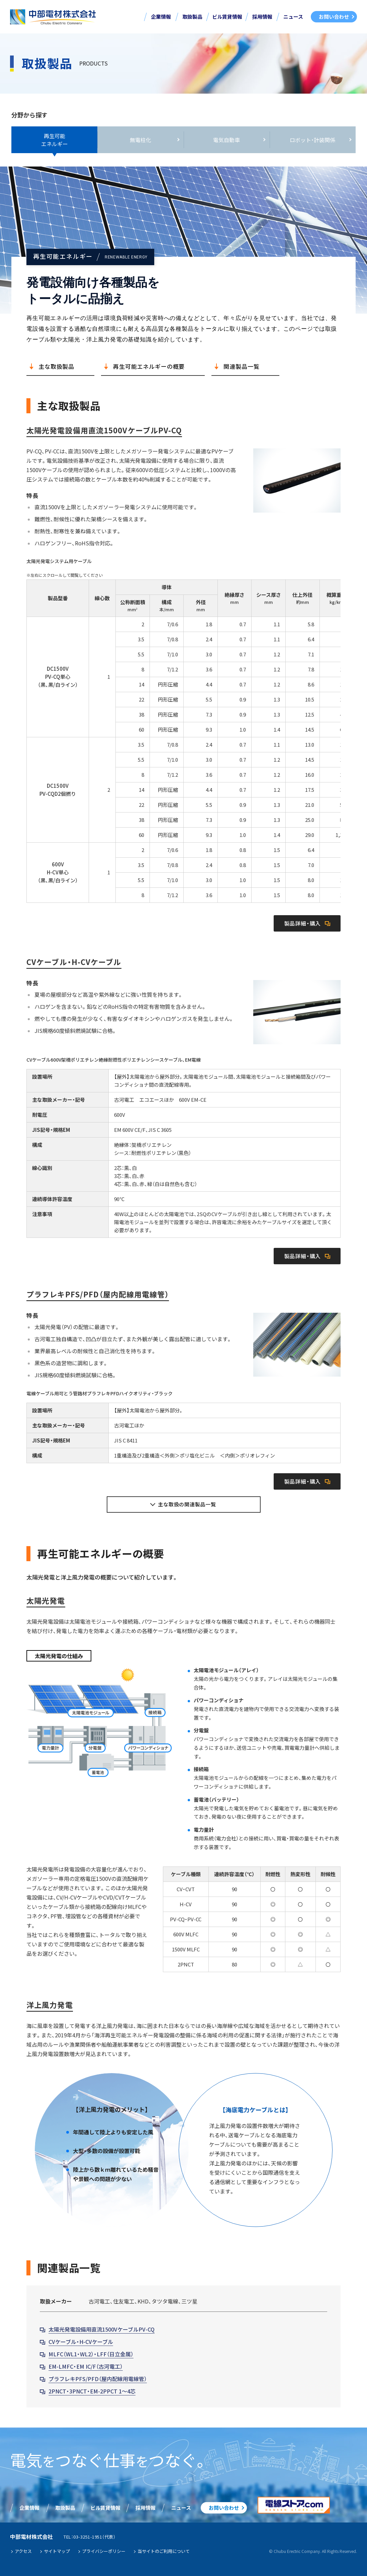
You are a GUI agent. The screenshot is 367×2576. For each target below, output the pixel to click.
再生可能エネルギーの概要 (149, 366)
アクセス (23, 2551)
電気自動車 (226, 140)
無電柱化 (140, 140)
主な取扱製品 (56, 366)
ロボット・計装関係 (312, 140)
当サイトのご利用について (163, 2551)
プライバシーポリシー (103, 2551)
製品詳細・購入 (302, 923)
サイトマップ (57, 2551)
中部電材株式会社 (53, 16)
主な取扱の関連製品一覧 (187, 1504)
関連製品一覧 (241, 366)
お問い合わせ (334, 16)
